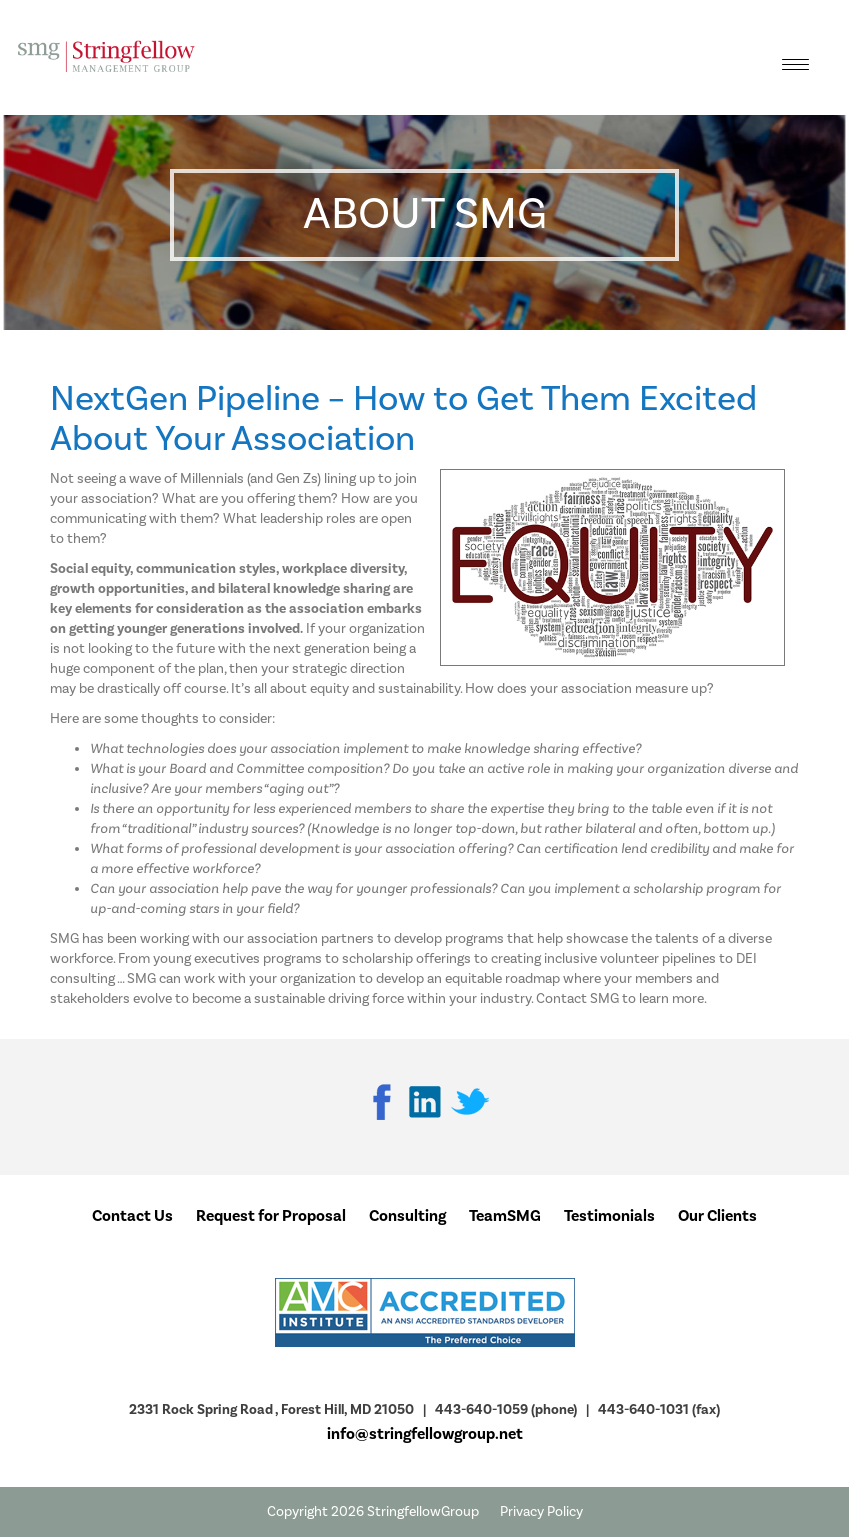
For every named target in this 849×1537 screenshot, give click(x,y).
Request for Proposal (271, 1216)
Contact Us (132, 1216)
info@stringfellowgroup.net (425, 1434)
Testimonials (609, 1216)
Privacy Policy (541, 1512)
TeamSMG (505, 1216)
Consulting (407, 1216)
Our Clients (717, 1216)
